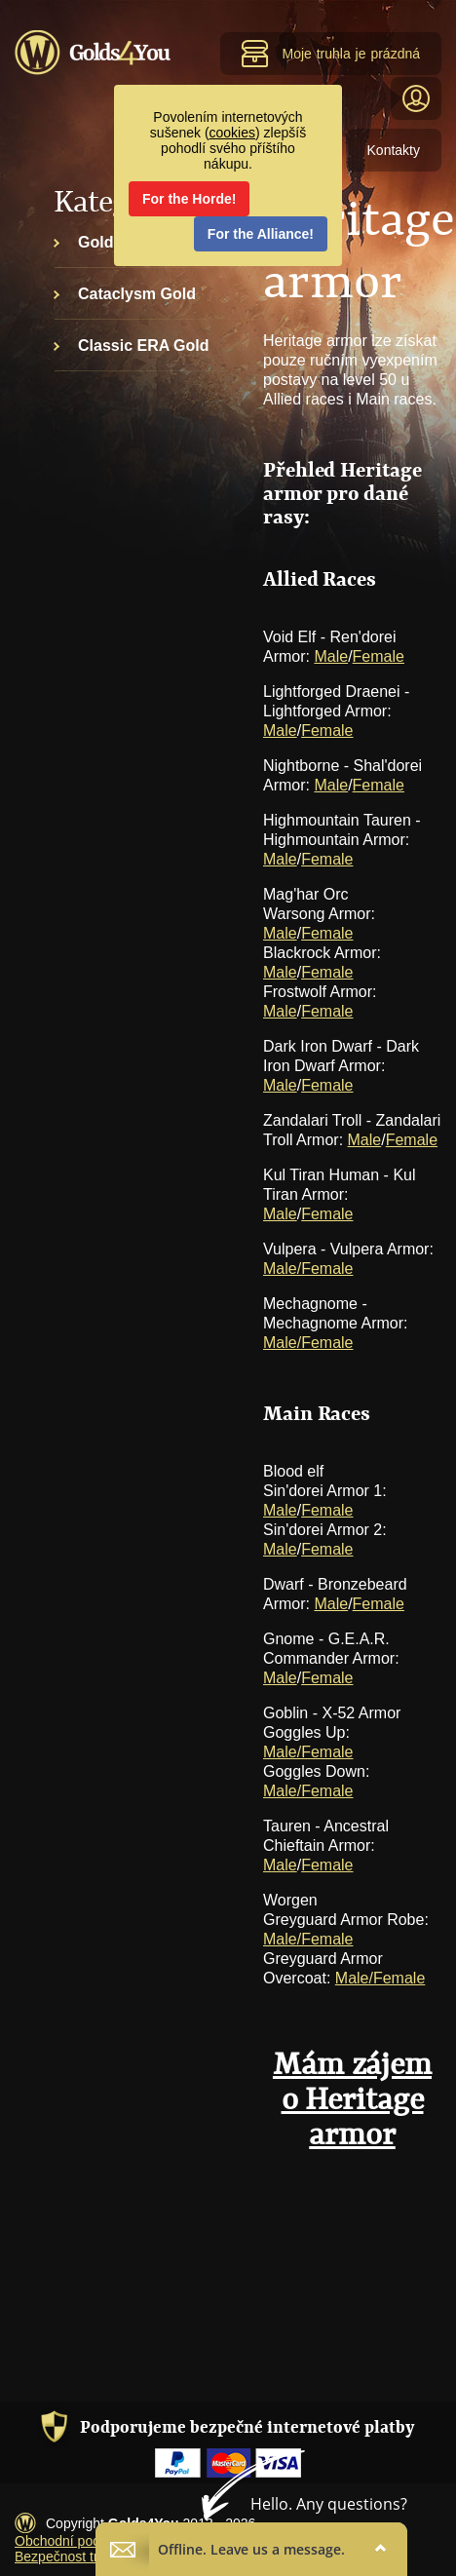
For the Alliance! (261, 234)
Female (378, 656)
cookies (232, 132)
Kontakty (393, 150)
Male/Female (308, 1268)
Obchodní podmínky (75, 2541)
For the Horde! (189, 199)
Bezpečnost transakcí (80, 2556)
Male (331, 656)
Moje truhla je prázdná (330, 53)
